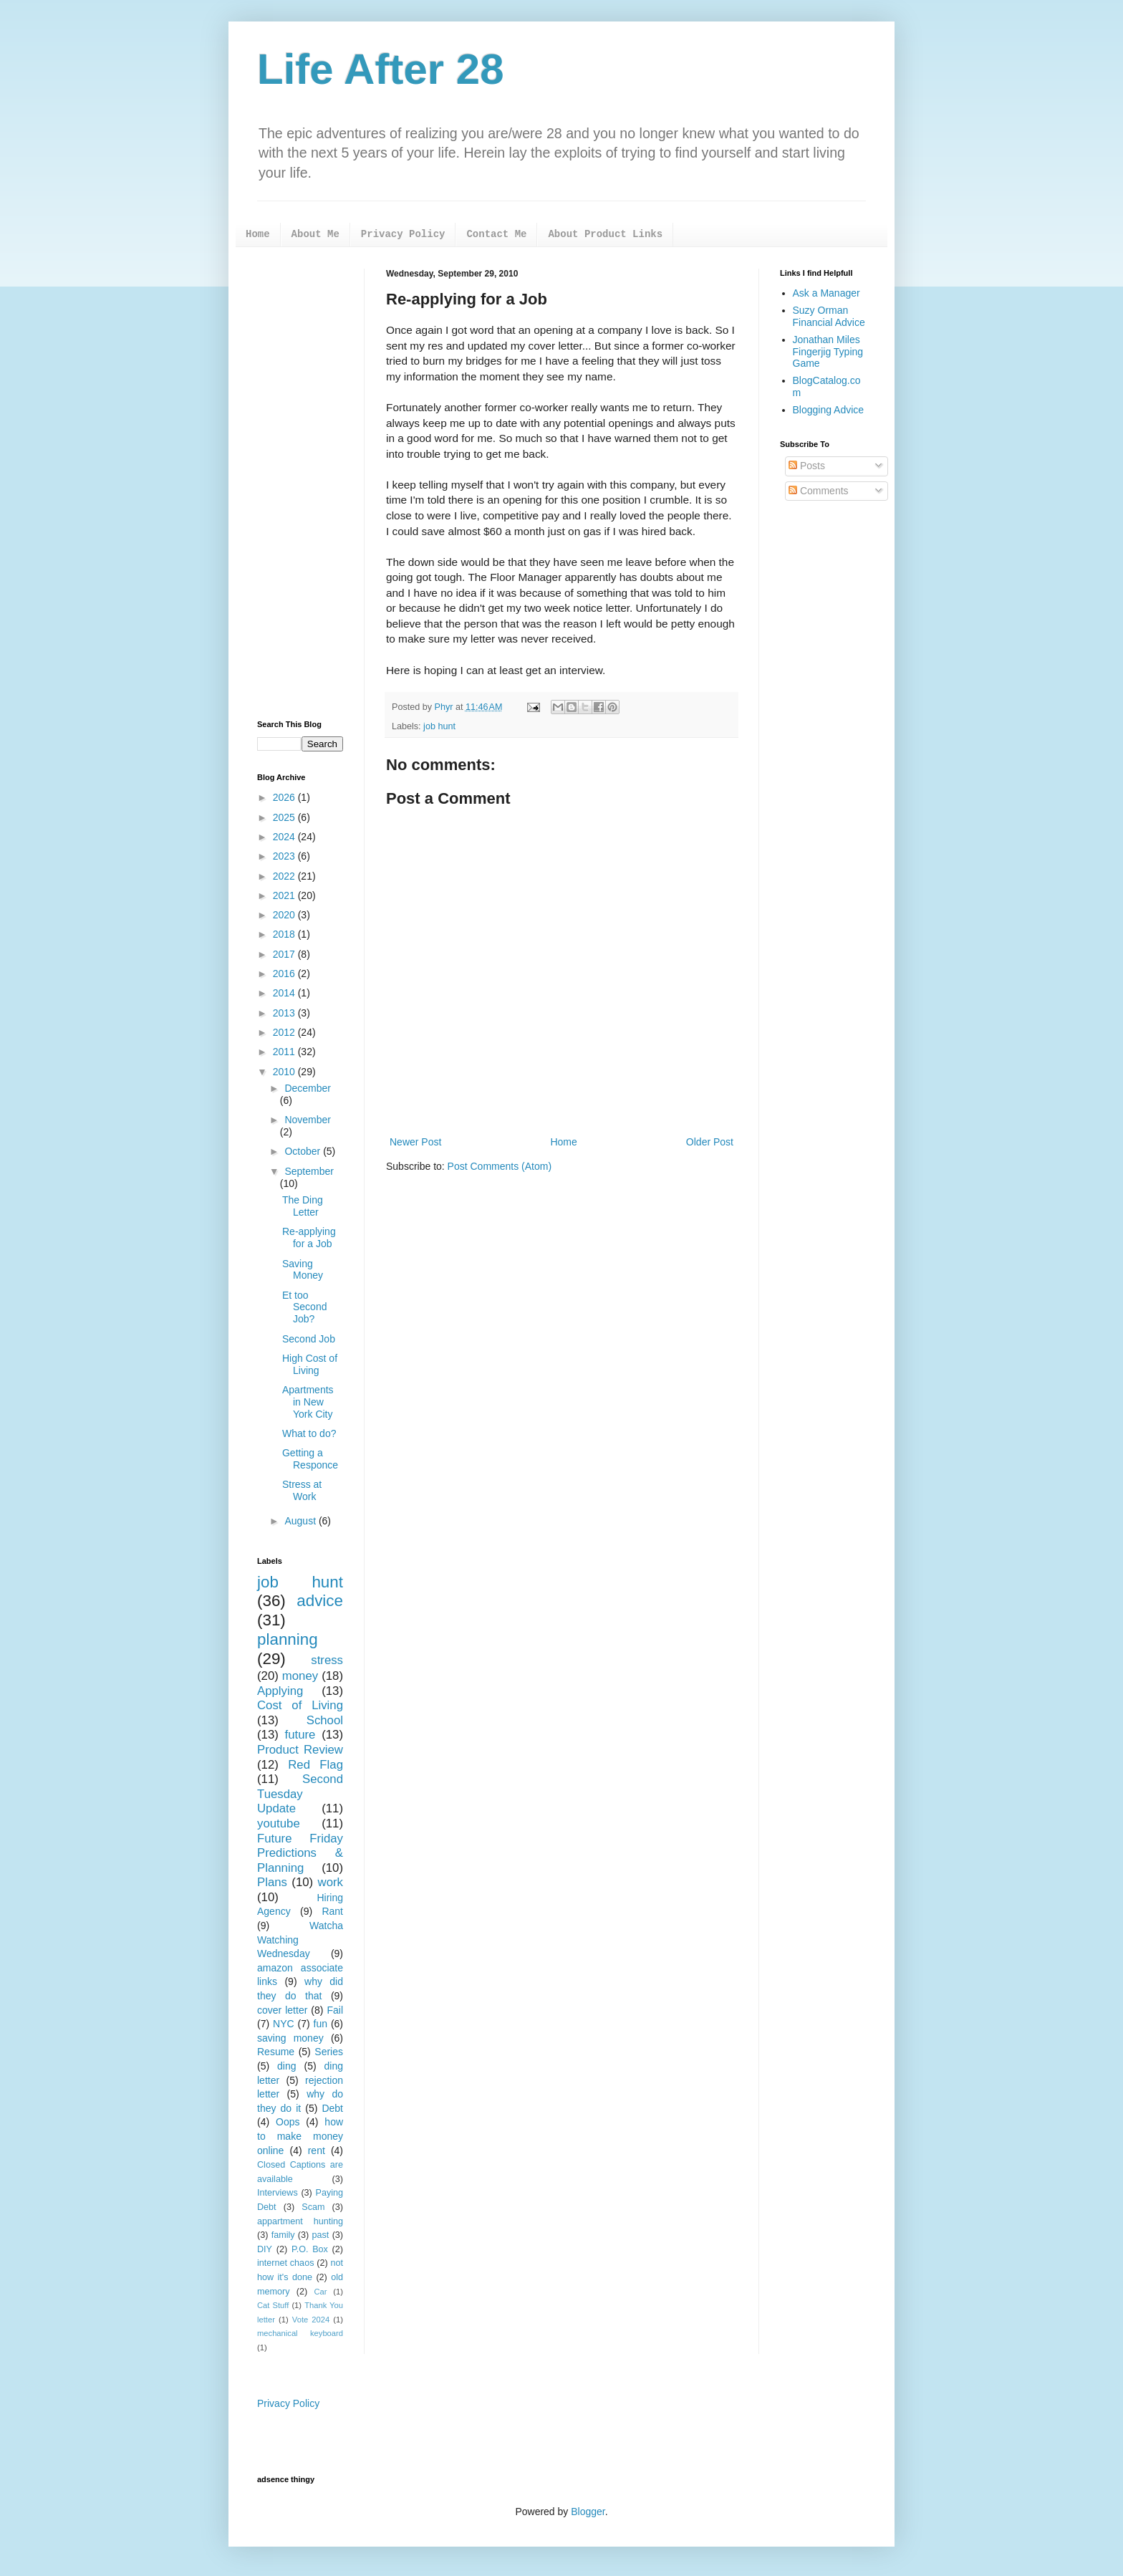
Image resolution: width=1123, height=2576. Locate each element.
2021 (285, 895)
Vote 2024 (310, 2319)
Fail (335, 2010)
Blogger (587, 2511)
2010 (285, 1071)
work (330, 1882)
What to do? (309, 1433)
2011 (285, 1051)
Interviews (277, 2193)
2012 (285, 1032)
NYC (283, 2023)
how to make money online (300, 2136)
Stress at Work (302, 1490)
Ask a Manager (826, 293)
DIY (264, 2249)
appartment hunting (300, 2221)
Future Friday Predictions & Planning (300, 1853)
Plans (272, 1882)
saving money (290, 2038)
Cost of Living (300, 1705)
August (301, 1521)
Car (320, 2291)
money (300, 1676)
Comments (819, 490)
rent (316, 2150)
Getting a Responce (310, 1459)
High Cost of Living (309, 1364)
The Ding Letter (302, 1206)
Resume (275, 2051)
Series (328, 2051)
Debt (332, 2108)
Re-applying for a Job (309, 1237)
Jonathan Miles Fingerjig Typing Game (828, 352)
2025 (285, 817)
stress (327, 1660)
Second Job (308, 1339)
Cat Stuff (273, 2305)
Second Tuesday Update (300, 1793)
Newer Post (415, 1142)
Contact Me (496, 234)
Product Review (300, 1749)
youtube (278, 1823)
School (325, 1720)
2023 (285, 856)
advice (320, 1601)
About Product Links (605, 234)
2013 (285, 1013)
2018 (285, 934)
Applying (280, 1691)
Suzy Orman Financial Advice (829, 316)
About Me (315, 234)
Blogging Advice (828, 409)
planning (287, 1639)
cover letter (282, 2010)
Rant (332, 1911)
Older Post (709, 1142)
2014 (285, 993)
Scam (313, 2207)
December (307, 1088)
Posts (807, 465)
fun (320, 2023)
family (283, 2235)
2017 (285, 954)
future (300, 1734)
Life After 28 (380, 69)
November (307, 1119)
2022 (285, 876)
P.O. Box (309, 2249)
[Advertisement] (300, 483)
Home (258, 234)
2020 (285, 915)
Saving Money (302, 1270)
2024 (285, 836)
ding (286, 2066)
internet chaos (285, 2263)
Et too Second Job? (304, 1307)
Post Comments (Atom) (499, 1166)
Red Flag (315, 1765)
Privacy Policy (403, 234)
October (303, 1151)
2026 (285, 797)
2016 (285, 973)
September (308, 1171)
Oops (287, 2122)
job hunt (439, 726)
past (320, 2235)
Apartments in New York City (308, 1402)
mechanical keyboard (300, 2333)
